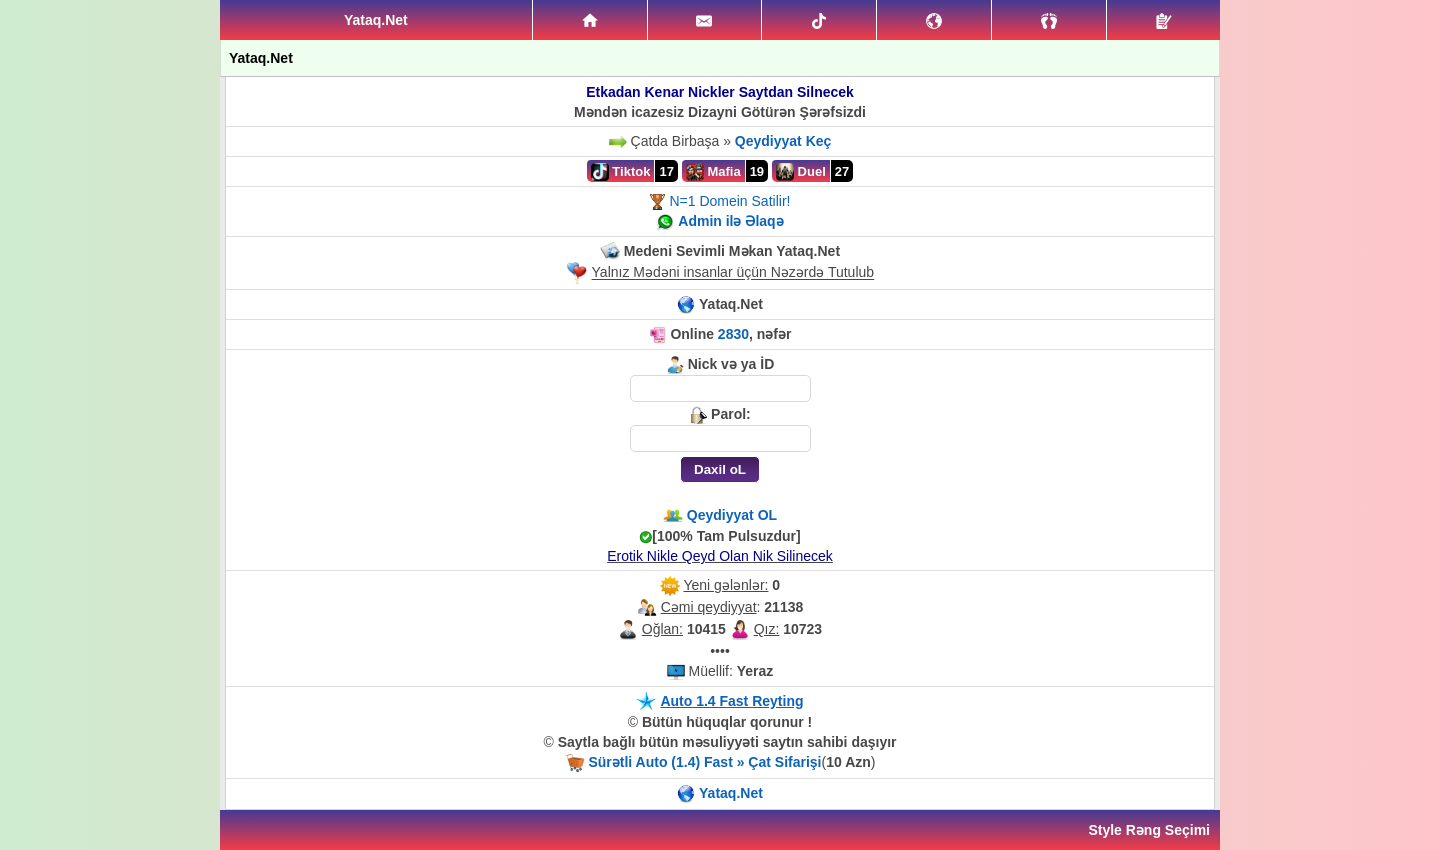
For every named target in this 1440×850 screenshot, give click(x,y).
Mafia (713, 172)
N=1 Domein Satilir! (729, 201)
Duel (801, 172)
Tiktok (621, 172)
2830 (733, 334)
